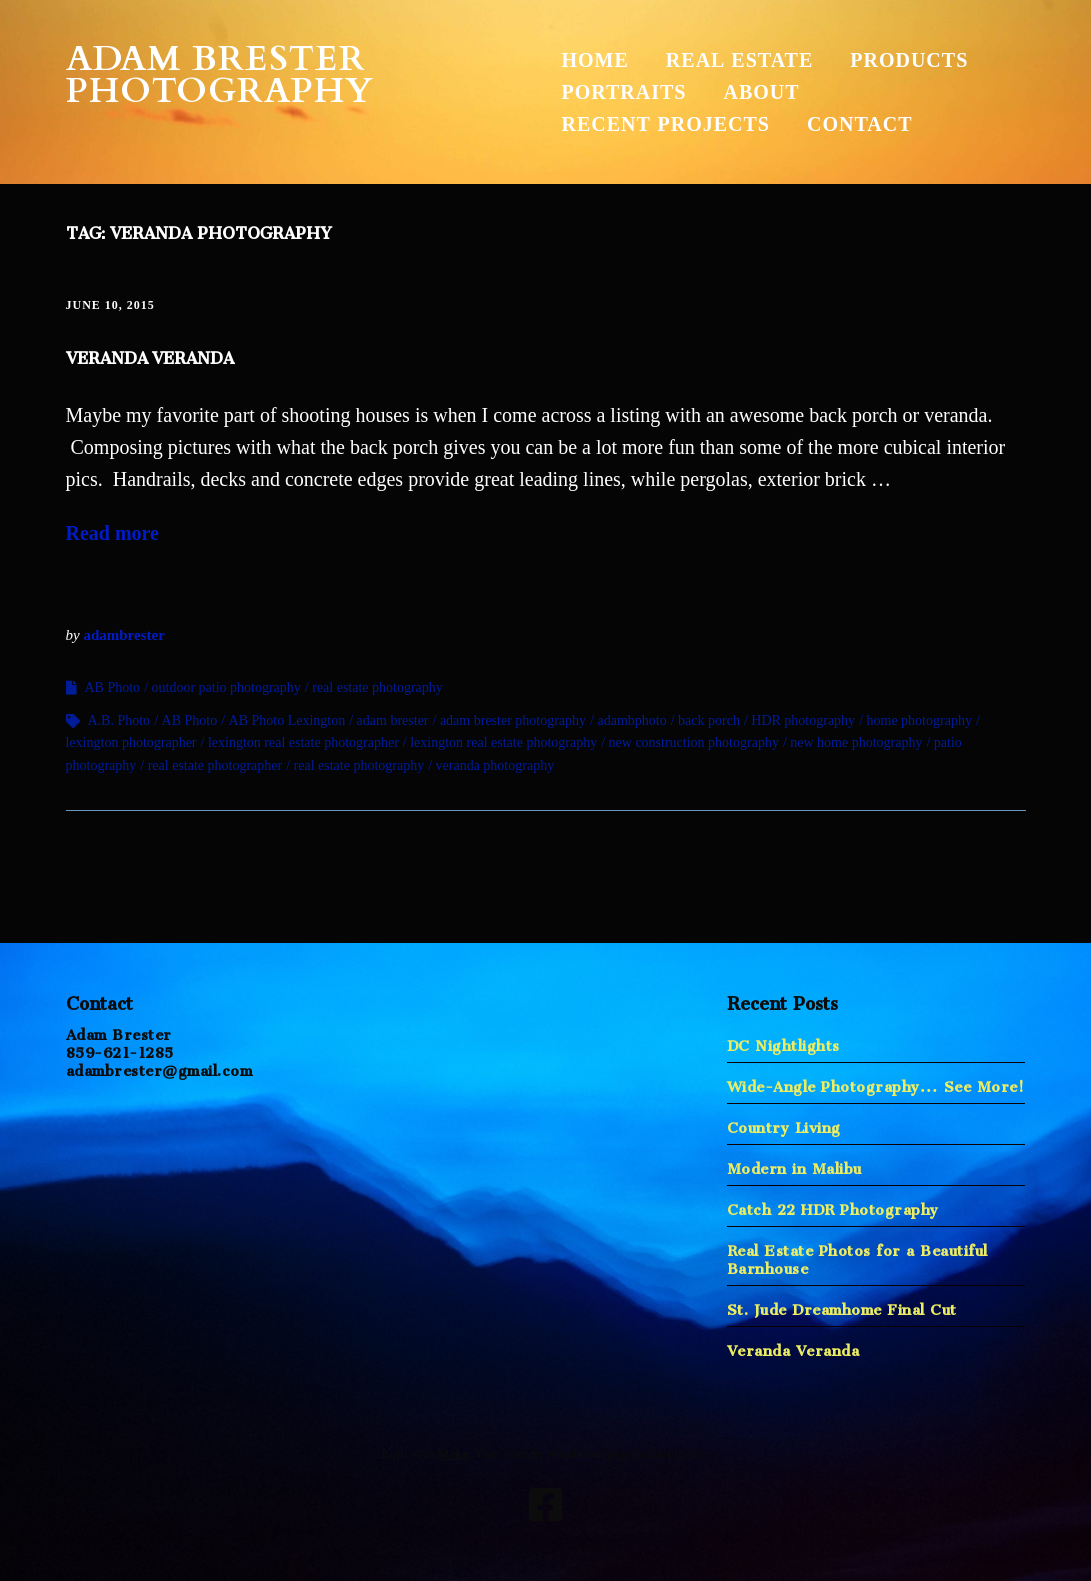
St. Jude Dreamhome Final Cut (842, 1305)
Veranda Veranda (150, 354)
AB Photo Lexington (287, 720)
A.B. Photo (119, 720)
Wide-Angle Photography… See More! (876, 1082)
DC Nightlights (783, 1041)
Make (453, 1453)
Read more (113, 533)
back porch (709, 720)
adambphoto (631, 720)
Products (909, 60)
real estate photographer (215, 765)
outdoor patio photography (226, 687)
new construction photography (694, 742)
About (762, 92)
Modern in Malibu (794, 1164)
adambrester (123, 635)
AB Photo (113, 687)
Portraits (624, 92)
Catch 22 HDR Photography (833, 1205)
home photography (919, 720)
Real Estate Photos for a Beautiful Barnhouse (857, 1255)
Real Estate (739, 60)
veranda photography (495, 765)
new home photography (856, 742)
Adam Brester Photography (220, 75)
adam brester (393, 720)
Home (595, 60)
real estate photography (377, 687)
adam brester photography (513, 720)
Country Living (784, 1123)
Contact (860, 124)
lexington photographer (131, 742)
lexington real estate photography (503, 742)
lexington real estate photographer (303, 742)
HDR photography (803, 720)
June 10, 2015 (110, 305)
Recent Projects (666, 124)
